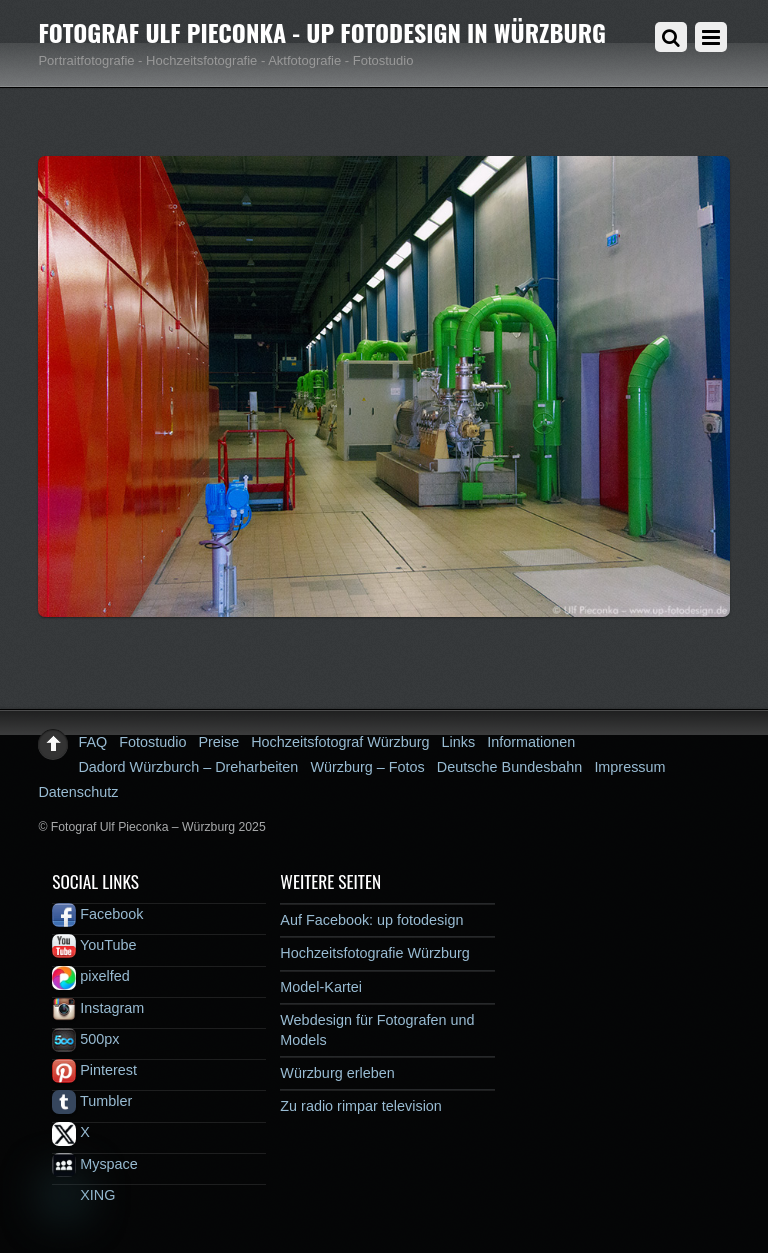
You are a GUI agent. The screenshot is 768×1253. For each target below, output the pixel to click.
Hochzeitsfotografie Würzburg (375, 953)
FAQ (92, 742)
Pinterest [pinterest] (94, 1070)
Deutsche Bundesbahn (510, 767)
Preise (218, 742)
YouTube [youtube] (94, 945)
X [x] (71, 1132)
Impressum (629, 767)
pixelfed (91, 976)
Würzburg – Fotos (367, 767)
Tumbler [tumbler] (92, 1101)
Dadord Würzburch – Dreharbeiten (188, 767)
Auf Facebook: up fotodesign (371, 920)
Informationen (531, 742)
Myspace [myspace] (95, 1164)
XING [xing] (83, 1195)
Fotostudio (152, 742)
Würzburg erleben (337, 1073)
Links (459, 742)
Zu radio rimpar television (361, 1106)
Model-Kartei (321, 987)
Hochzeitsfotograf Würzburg (340, 742)
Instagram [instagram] (98, 1008)
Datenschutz (78, 792)
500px (85, 1039)
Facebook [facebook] (97, 914)
